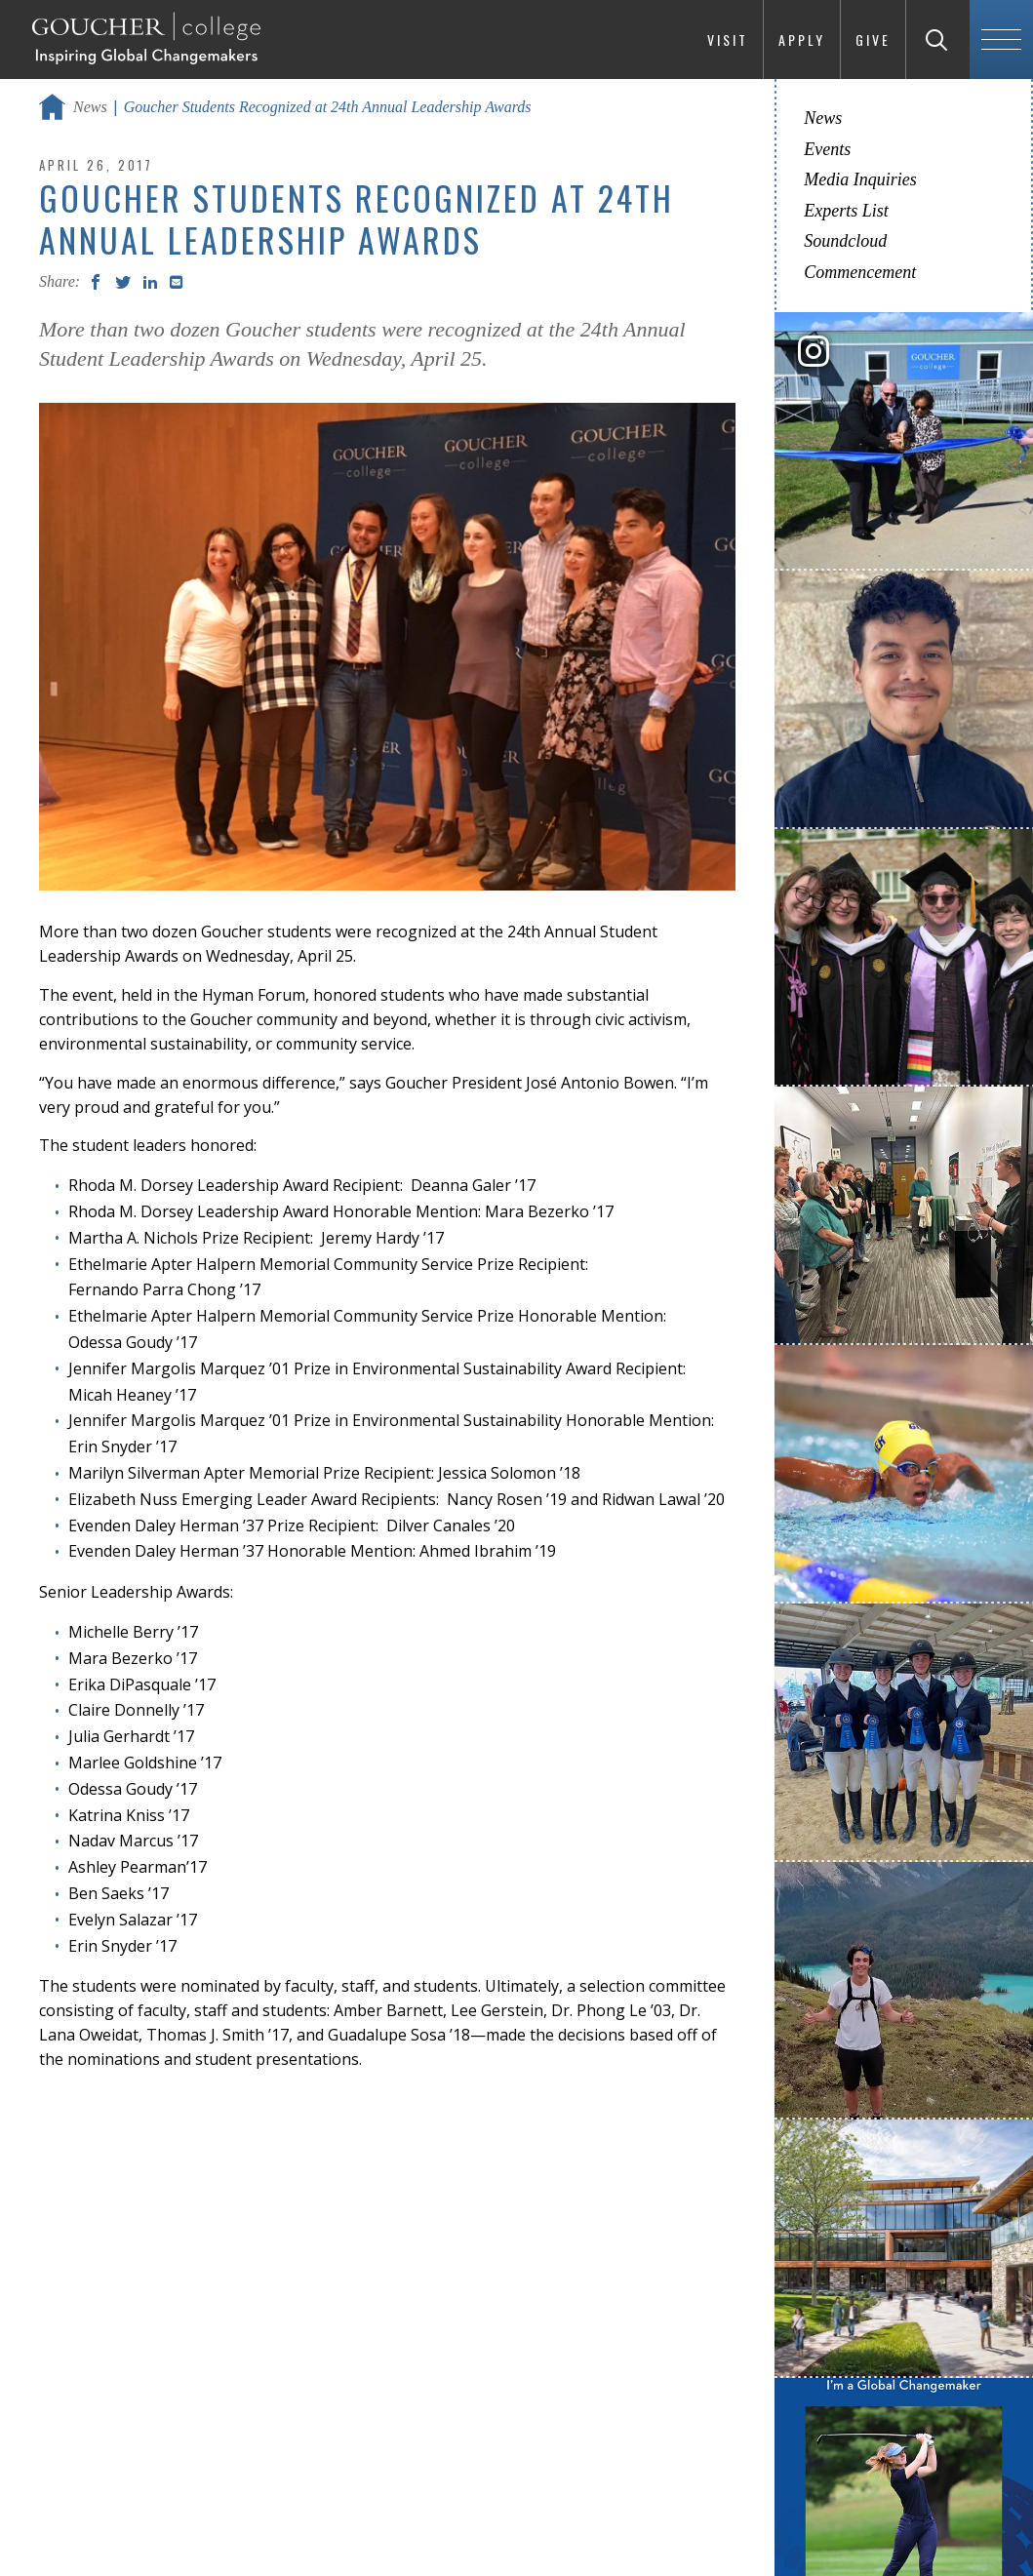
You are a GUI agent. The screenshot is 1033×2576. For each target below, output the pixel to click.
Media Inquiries (860, 179)
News (90, 107)
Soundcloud (845, 241)
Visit (727, 39)
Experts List (846, 210)
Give (873, 39)
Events (827, 149)
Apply (801, 39)
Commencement (860, 272)
